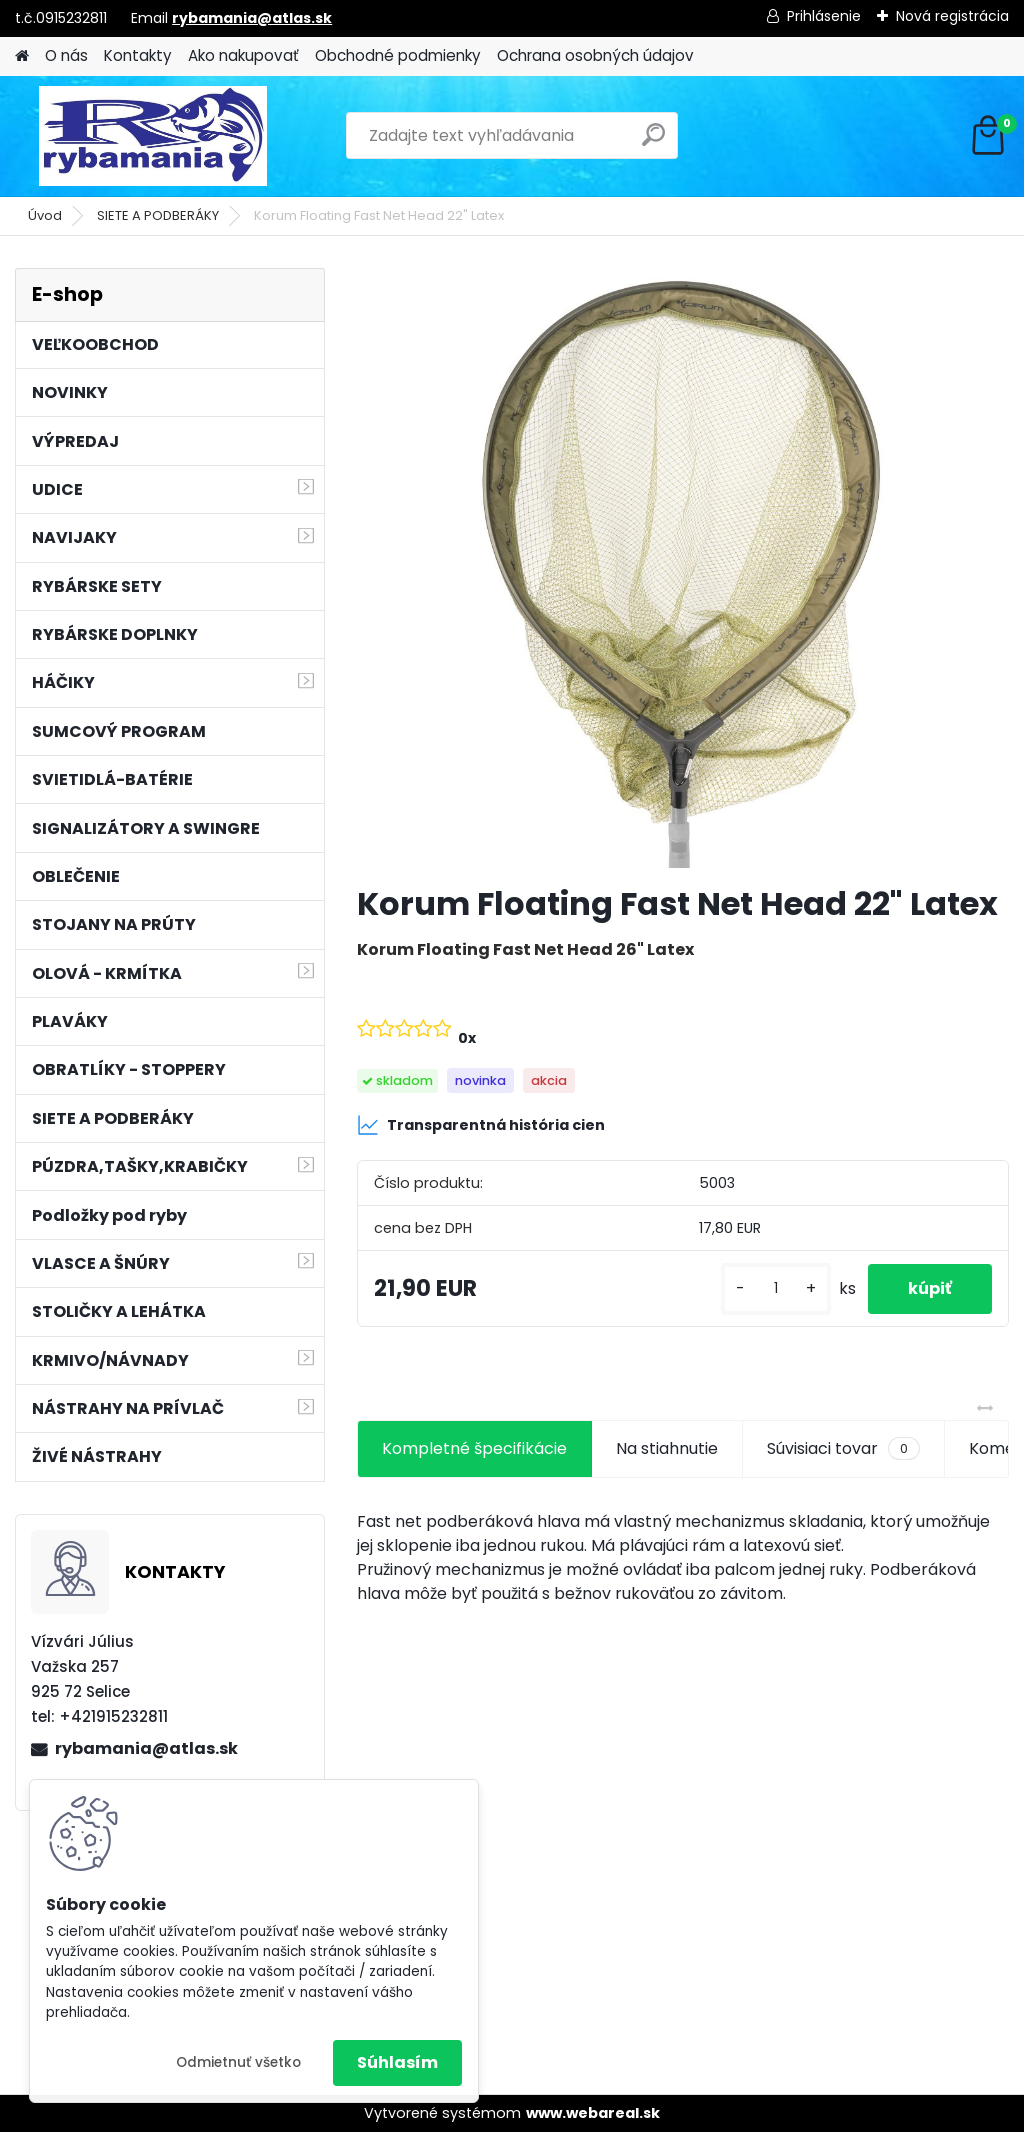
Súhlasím (397, 2062)
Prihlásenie (824, 16)
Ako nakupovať (243, 55)
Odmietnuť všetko (238, 2062)
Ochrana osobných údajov (595, 55)
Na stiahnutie (667, 1448)
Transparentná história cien (481, 1125)
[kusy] (776, 1288)
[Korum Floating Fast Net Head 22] (683, 568)
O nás (66, 55)
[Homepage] (22, 56)
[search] (653, 142)
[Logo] (152, 136)
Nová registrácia (952, 16)
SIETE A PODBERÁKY (158, 215)
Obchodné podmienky (398, 55)
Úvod (45, 215)
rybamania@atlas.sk (252, 18)
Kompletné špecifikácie (474, 1448)
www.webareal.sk (593, 2113)
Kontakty (138, 55)
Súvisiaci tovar (843, 1449)
